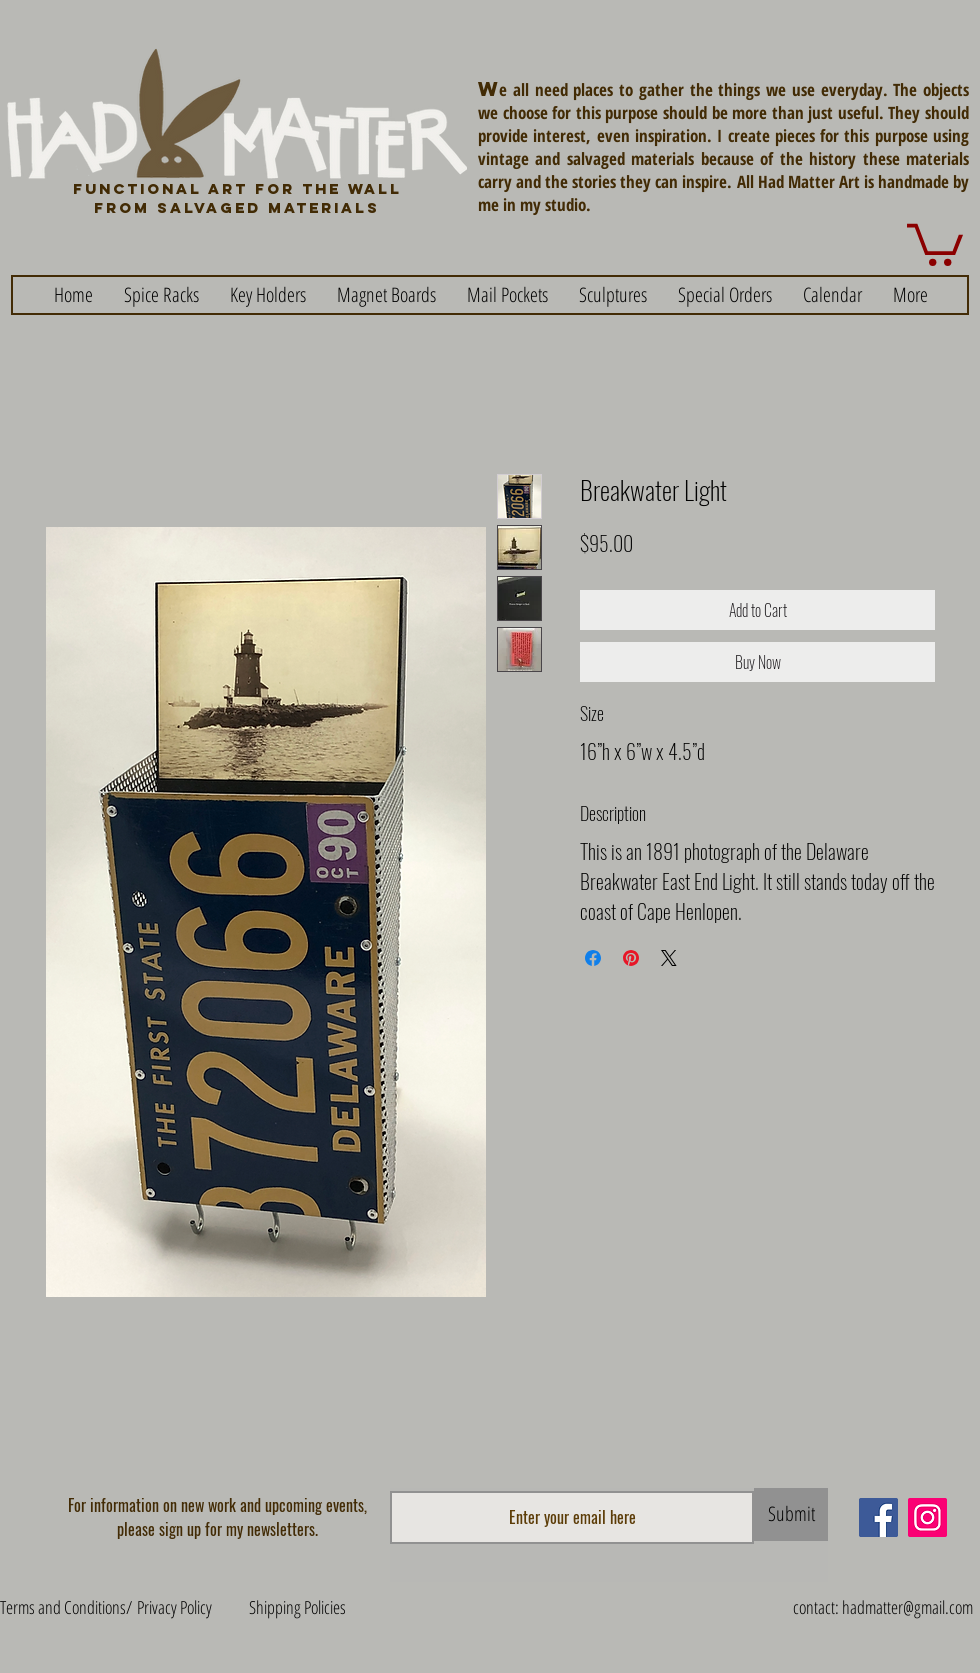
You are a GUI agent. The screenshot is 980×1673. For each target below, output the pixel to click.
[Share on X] (669, 958)
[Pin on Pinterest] (631, 958)
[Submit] (791, 1514)
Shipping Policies (297, 1607)
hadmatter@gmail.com (907, 1607)
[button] (935, 242)
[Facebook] (878, 1517)
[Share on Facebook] (593, 958)
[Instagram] (927, 1517)
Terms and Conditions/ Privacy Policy (106, 1607)
